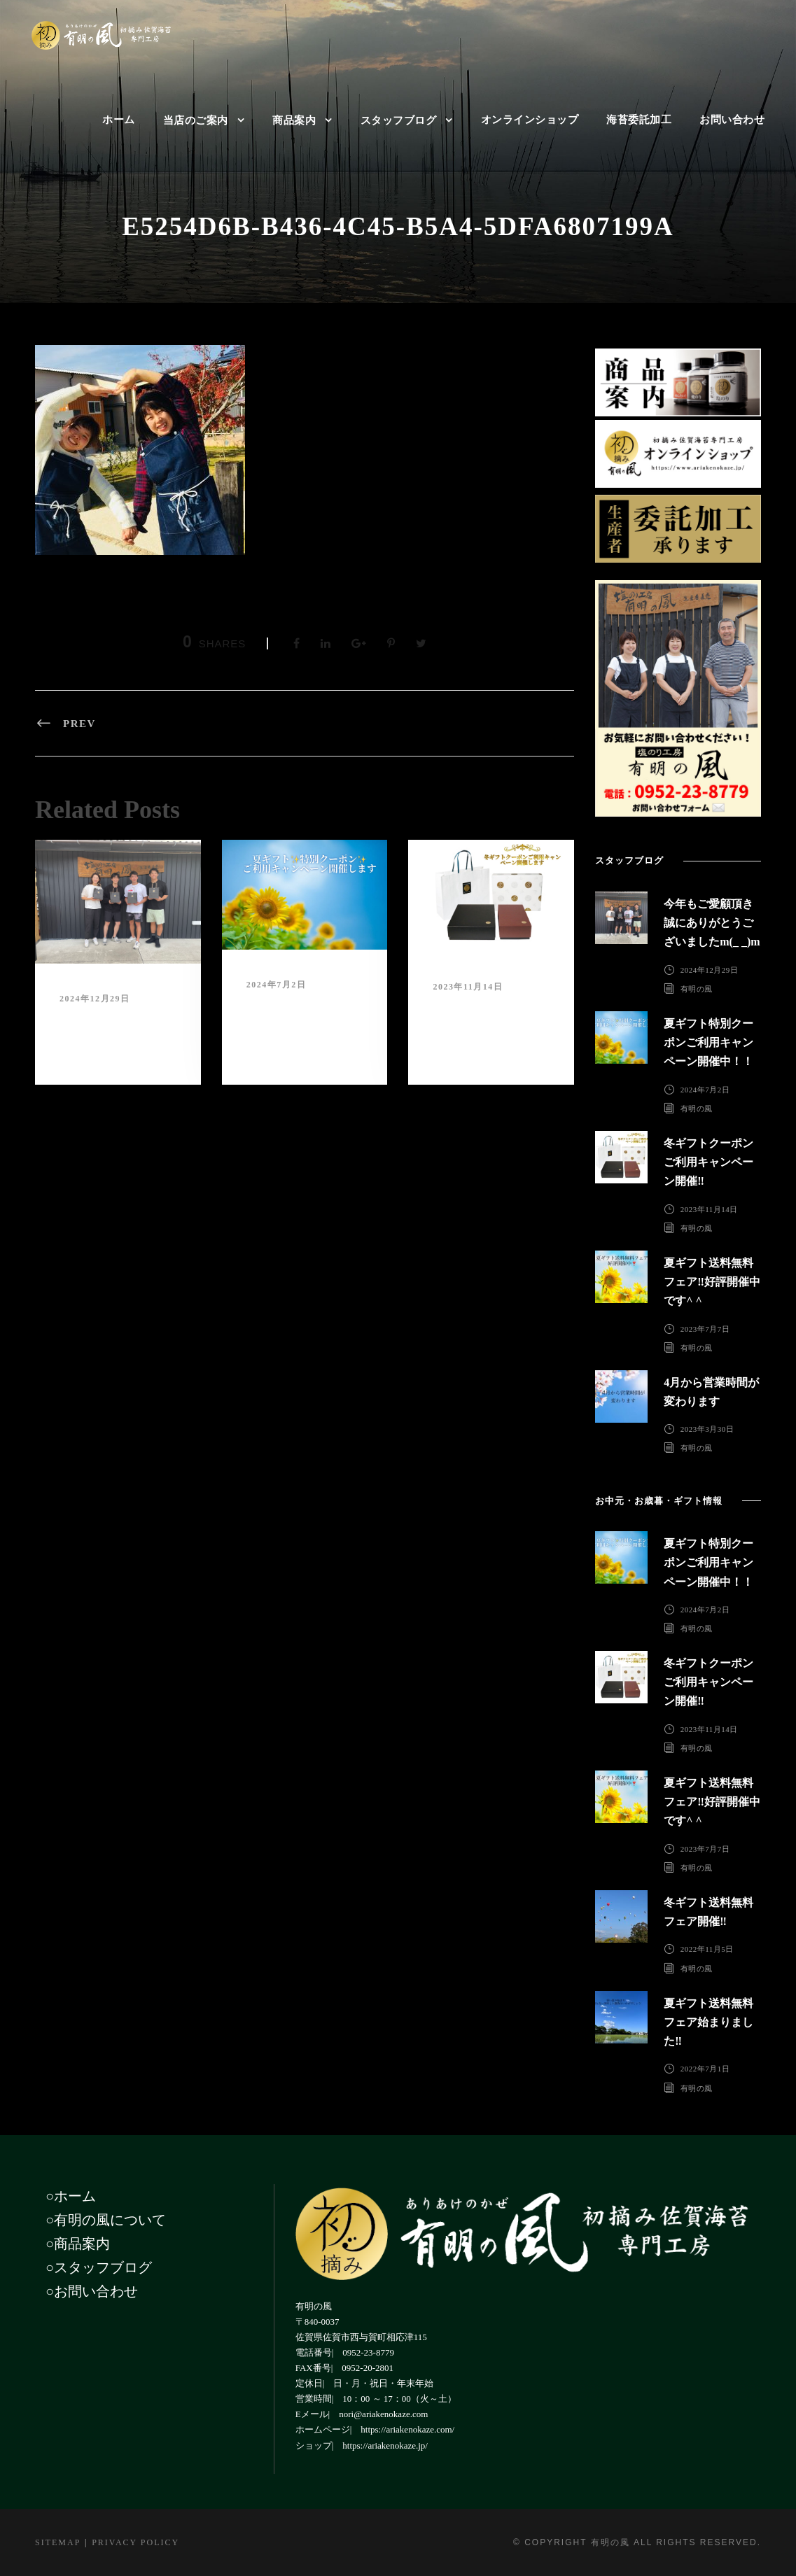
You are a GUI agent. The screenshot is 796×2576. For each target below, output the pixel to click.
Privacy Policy (135, 2542)
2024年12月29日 (95, 999)
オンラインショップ (530, 119)
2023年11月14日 (468, 987)
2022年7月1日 (705, 2068)
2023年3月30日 (707, 1429)
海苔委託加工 (638, 119)
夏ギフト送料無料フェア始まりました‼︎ (708, 2022)
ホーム (118, 119)
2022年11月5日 (707, 1949)
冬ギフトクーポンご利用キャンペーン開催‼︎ (486, 1020)
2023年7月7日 (705, 1328)
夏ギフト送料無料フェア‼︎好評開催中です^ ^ (712, 1282)
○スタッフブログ (99, 2267)
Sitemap (58, 2542)
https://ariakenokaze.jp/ (385, 2445)
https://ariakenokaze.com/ (407, 2429)
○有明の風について (106, 2219)
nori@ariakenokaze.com (383, 2414)
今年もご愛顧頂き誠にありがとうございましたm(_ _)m (113, 1032)
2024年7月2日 (276, 985)
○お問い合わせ (92, 2291)
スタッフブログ (399, 120)
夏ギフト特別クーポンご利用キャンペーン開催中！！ (300, 1018)
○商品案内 (78, 2243)
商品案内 (294, 120)
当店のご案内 (195, 120)
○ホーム (71, 2196)
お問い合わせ (731, 119)
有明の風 (696, 989)
